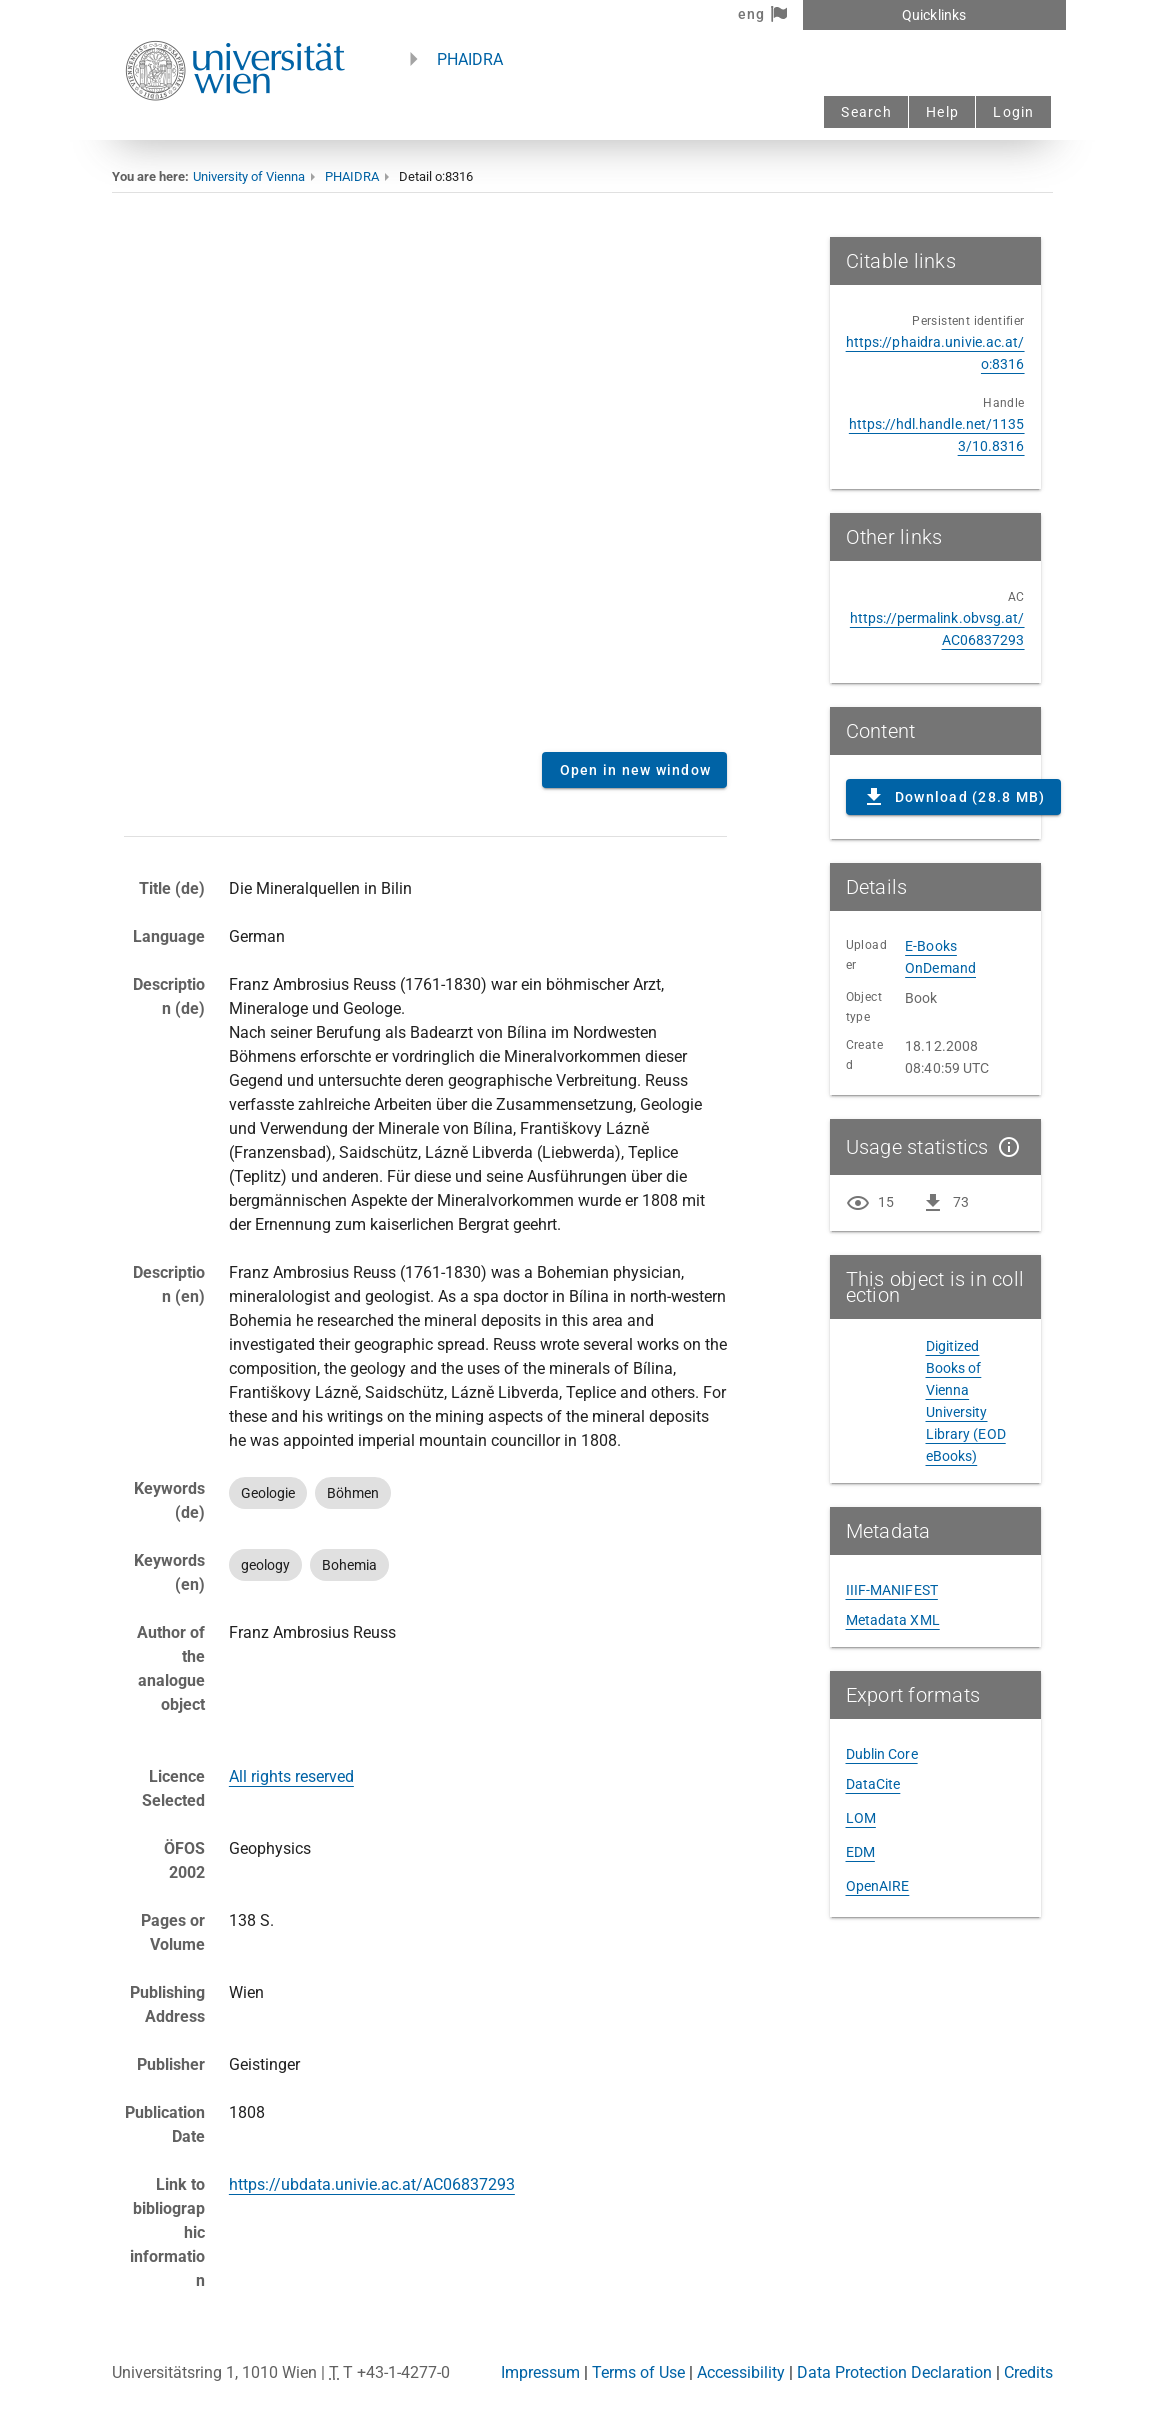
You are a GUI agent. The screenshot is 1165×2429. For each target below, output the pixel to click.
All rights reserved (291, 1776)
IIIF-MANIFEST (892, 1590)
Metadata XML (893, 1620)
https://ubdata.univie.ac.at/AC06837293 (372, 2184)
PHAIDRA (470, 59)
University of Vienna (249, 176)
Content (425, 487)
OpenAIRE (878, 1886)
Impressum (540, 2372)
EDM (860, 1852)
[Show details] (1005, 1147)
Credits (1028, 2372)
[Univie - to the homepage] (235, 127)
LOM (861, 1818)
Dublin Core (882, 1754)
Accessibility (741, 2372)
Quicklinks (934, 15)
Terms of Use (638, 2372)
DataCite (873, 1784)
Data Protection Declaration (894, 2372)
